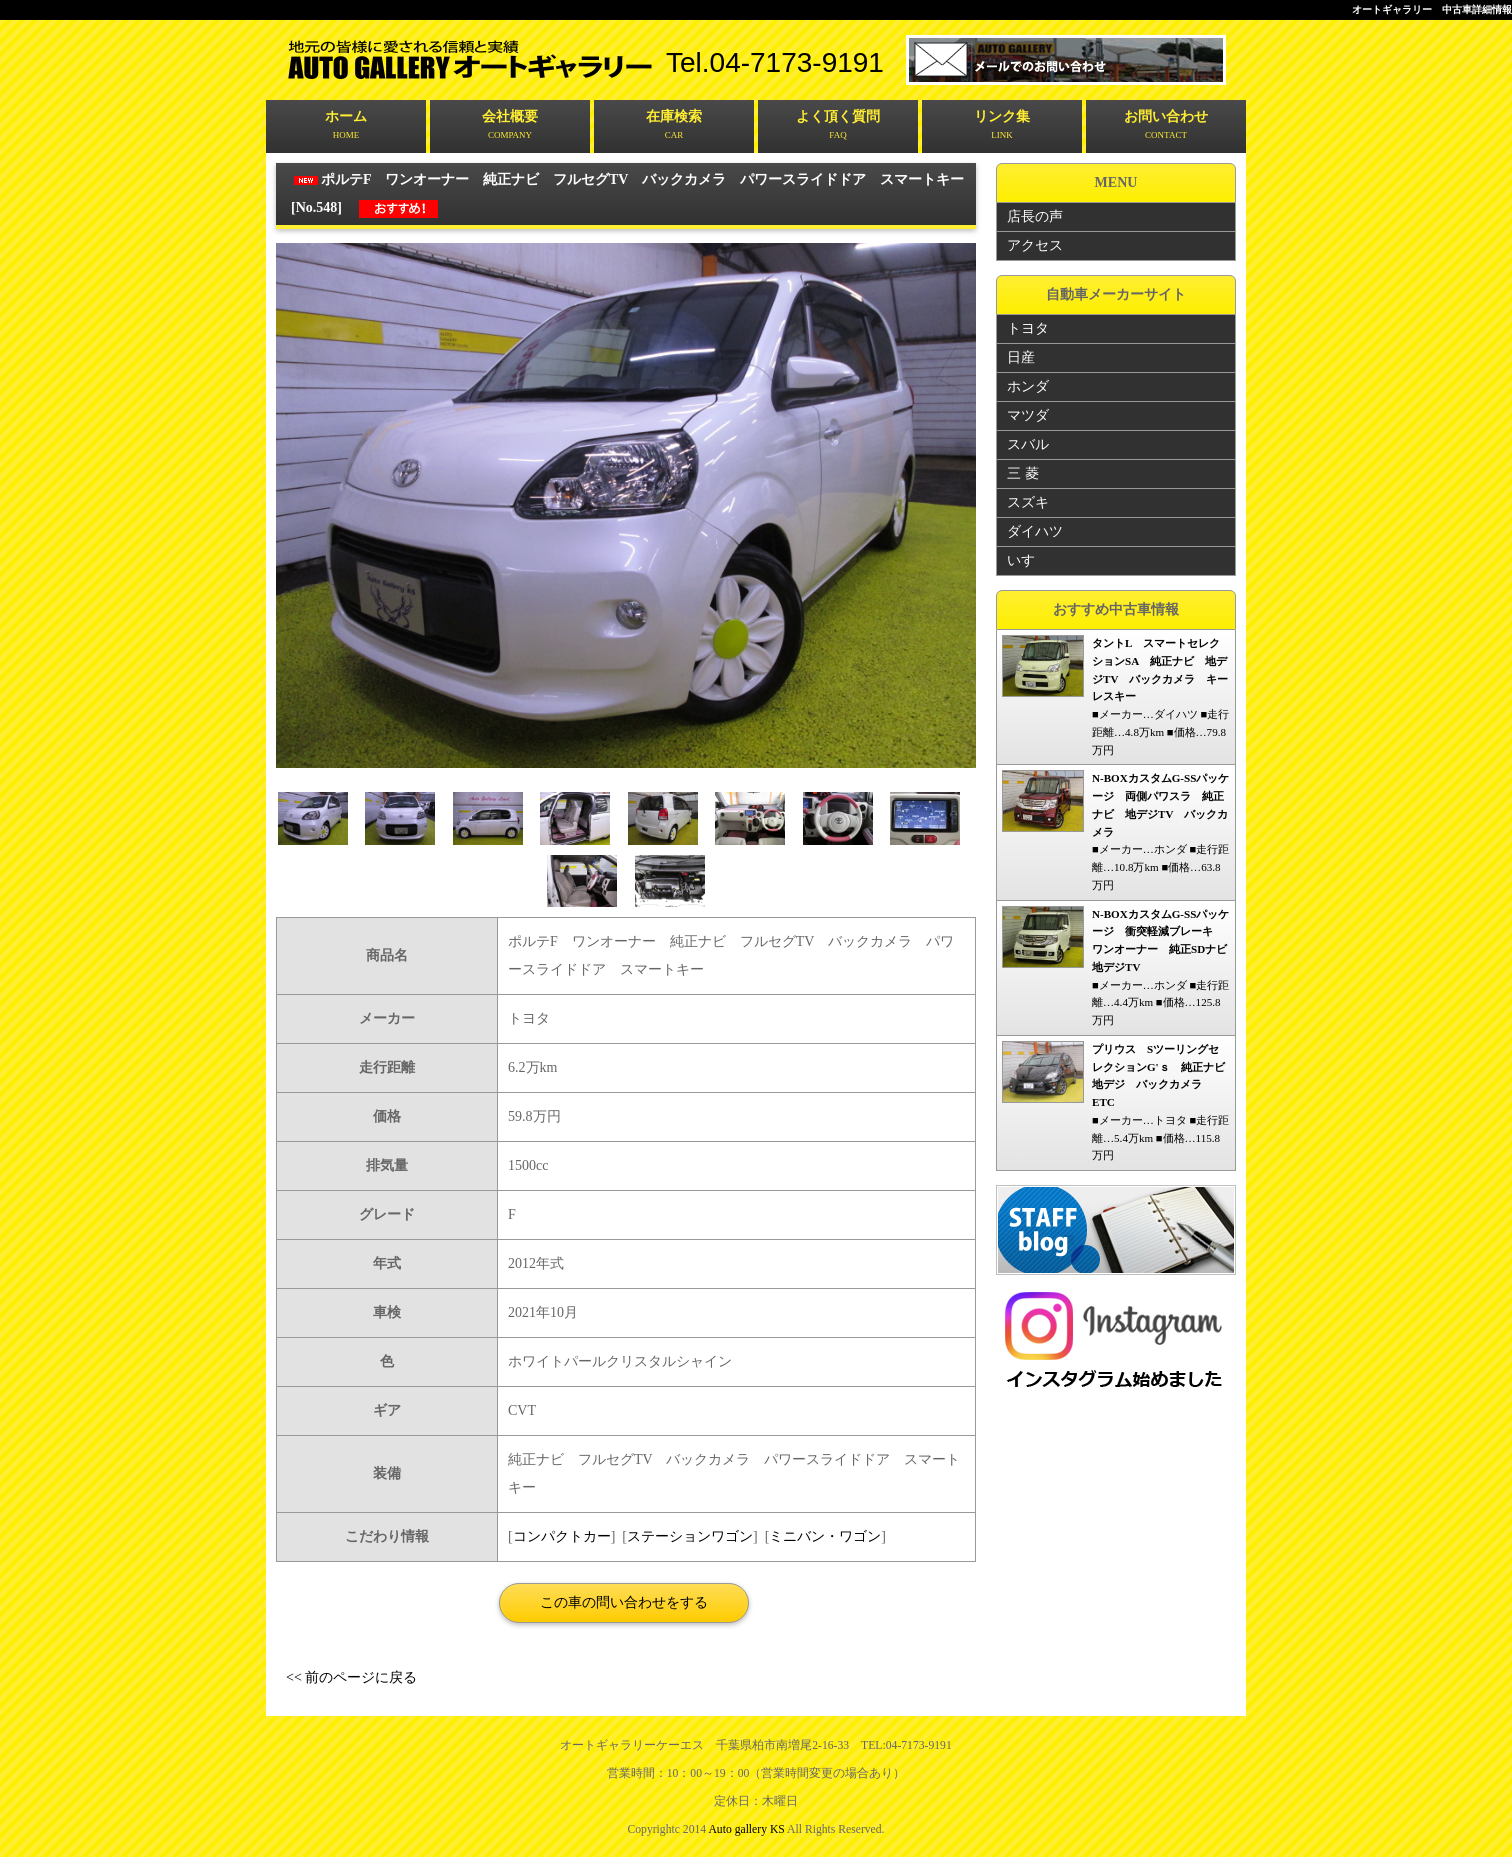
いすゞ (1028, 559)
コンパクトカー (562, 1535)
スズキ (1028, 501)
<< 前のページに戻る (351, 1676)
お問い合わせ (1166, 126)
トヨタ (1028, 327)
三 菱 (1023, 472)
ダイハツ (1035, 530)
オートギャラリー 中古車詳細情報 (1432, 9)
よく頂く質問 (838, 126)
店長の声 (1035, 215)
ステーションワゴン (690, 1535)
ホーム (346, 126)
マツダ (1028, 414)
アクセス (1035, 244)
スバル (1028, 443)
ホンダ (1028, 385)
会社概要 (510, 126)
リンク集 (1002, 126)
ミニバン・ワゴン (825, 1535)
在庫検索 (674, 126)
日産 (1021, 356)
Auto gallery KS (746, 1828)
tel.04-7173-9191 (775, 62)
